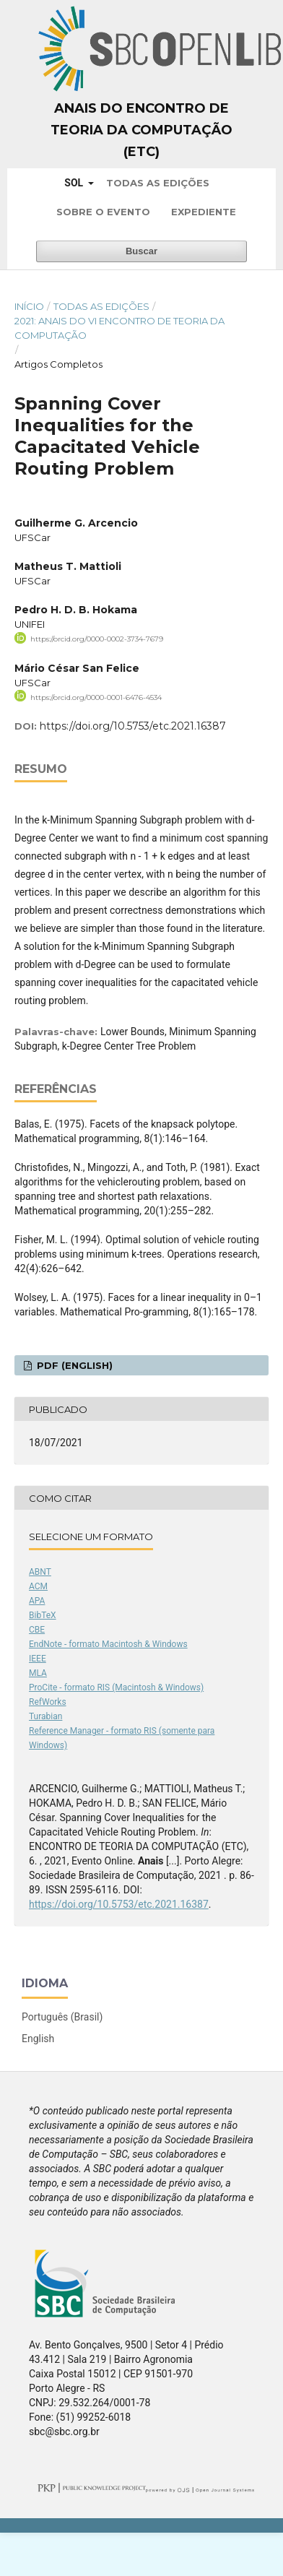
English (38, 2038)
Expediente (203, 211)
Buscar (141, 251)
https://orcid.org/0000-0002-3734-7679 (96, 639)
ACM (38, 1586)
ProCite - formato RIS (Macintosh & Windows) (116, 1687)
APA (37, 1601)
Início (29, 306)
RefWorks (47, 1702)
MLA (38, 1673)
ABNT (40, 1572)
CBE (37, 1630)
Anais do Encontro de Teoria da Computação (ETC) (141, 130)
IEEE (37, 1659)
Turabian (45, 1716)
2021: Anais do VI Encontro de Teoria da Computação (119, 328)
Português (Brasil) (62, 2017)
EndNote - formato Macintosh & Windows (108, 1644)
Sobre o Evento (103, 211)
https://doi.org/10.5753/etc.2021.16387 (133, 725)
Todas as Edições (157, 183)
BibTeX (42, 1615)
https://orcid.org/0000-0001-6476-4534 (96, 696)
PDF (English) (73, 1365)
